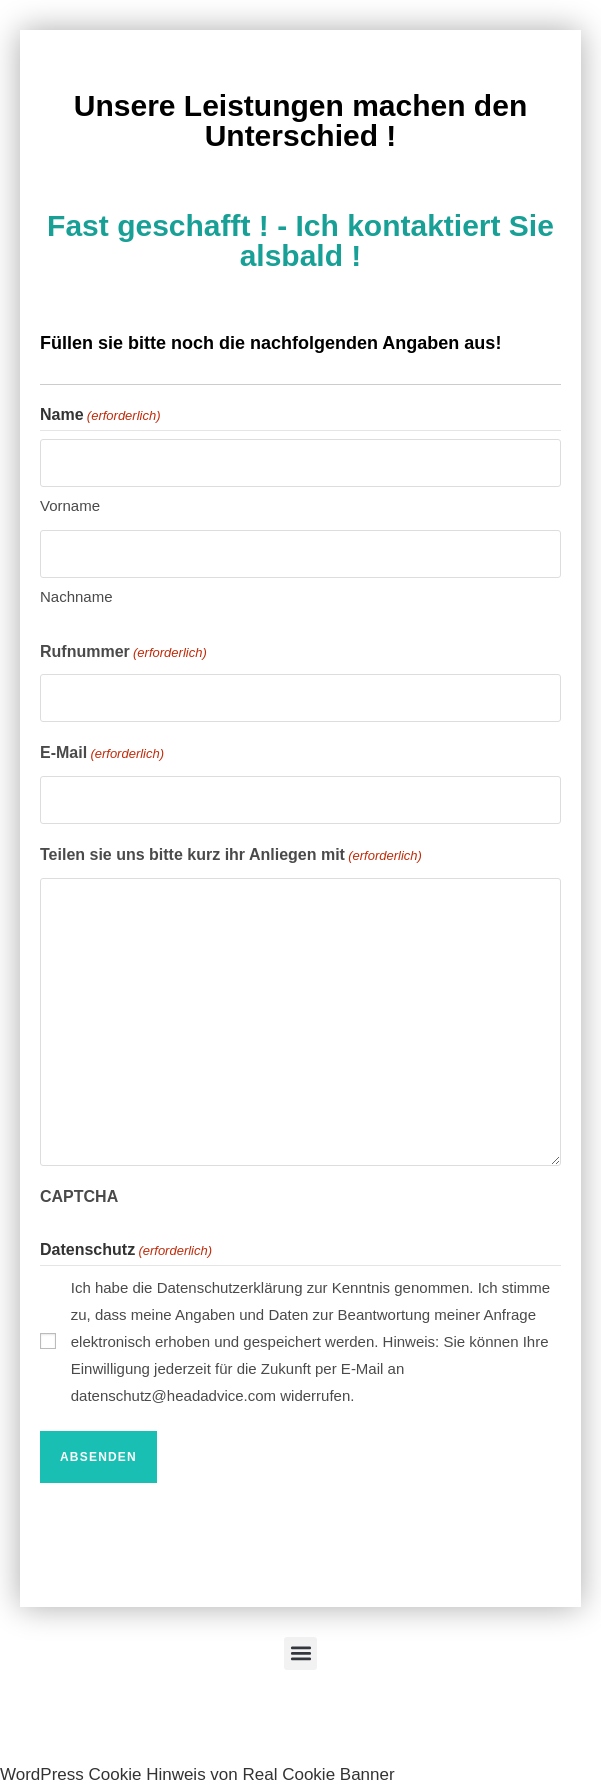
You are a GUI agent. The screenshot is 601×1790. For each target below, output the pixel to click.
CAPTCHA (79, 1196)
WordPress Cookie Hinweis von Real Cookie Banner (197, 1774)
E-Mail (102, 753)
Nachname (76, 596)
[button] (300, 1653)
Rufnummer (123, 652)
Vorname (70, 505)
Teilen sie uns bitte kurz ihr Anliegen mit (231, 855)
